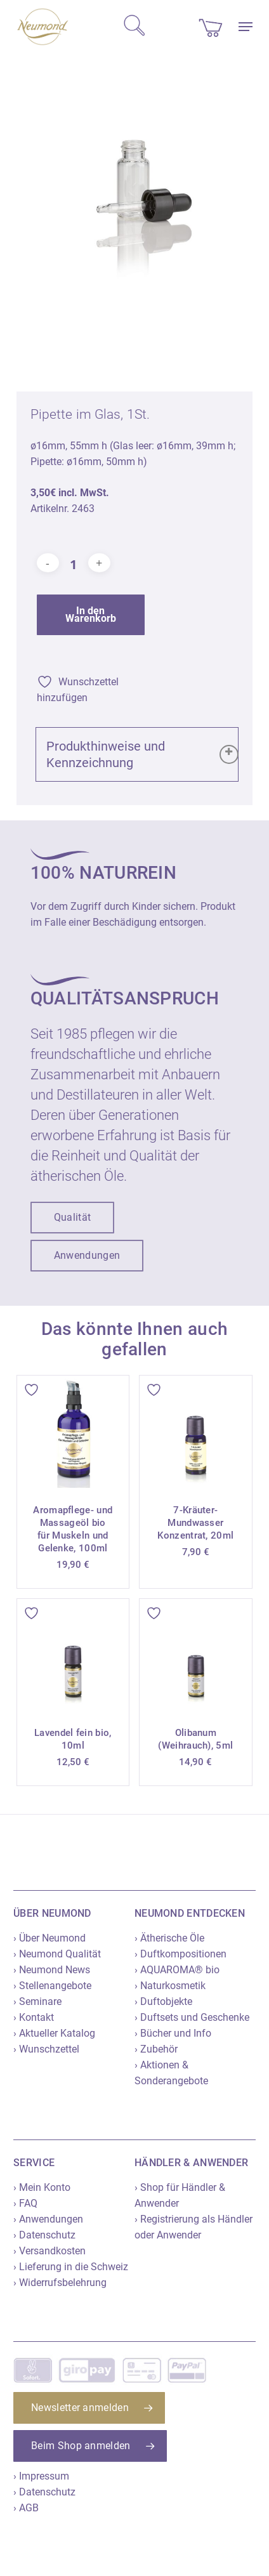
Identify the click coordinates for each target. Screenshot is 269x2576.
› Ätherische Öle (169, 1938)
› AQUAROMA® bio (177, 1970)
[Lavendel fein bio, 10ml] (73, 1655)
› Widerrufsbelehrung (60, 2283)
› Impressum (41, 2476)
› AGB (26, 2508)
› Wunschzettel (46, 2049)
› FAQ (25, 2203)
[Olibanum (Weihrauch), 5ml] (196, 1655)
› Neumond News (51, 1970)
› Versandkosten (49, 2251)
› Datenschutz (44, 2235)
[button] (246, 26)
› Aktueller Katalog (54, 2033)
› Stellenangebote (52, 1986)
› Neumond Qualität (57, 1954)
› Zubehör (156, 2049)
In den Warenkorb (90, 614)
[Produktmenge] (73, 564)
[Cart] (211, 27)
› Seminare (37, 2001)
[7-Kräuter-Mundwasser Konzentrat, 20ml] (196, 1432)
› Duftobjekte (163, 2001)
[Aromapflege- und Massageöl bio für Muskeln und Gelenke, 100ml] (73, 1432)
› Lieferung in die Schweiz (70, 2267)
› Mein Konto (41, 2187)
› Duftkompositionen (180, 1954)
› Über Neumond (49, 1938)
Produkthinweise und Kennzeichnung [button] (142, 754)
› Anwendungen (48, 2219)
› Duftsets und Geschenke (191, 2017)
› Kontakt (33, 2017)
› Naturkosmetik (170, 1986)
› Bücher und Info (172, 2033)
